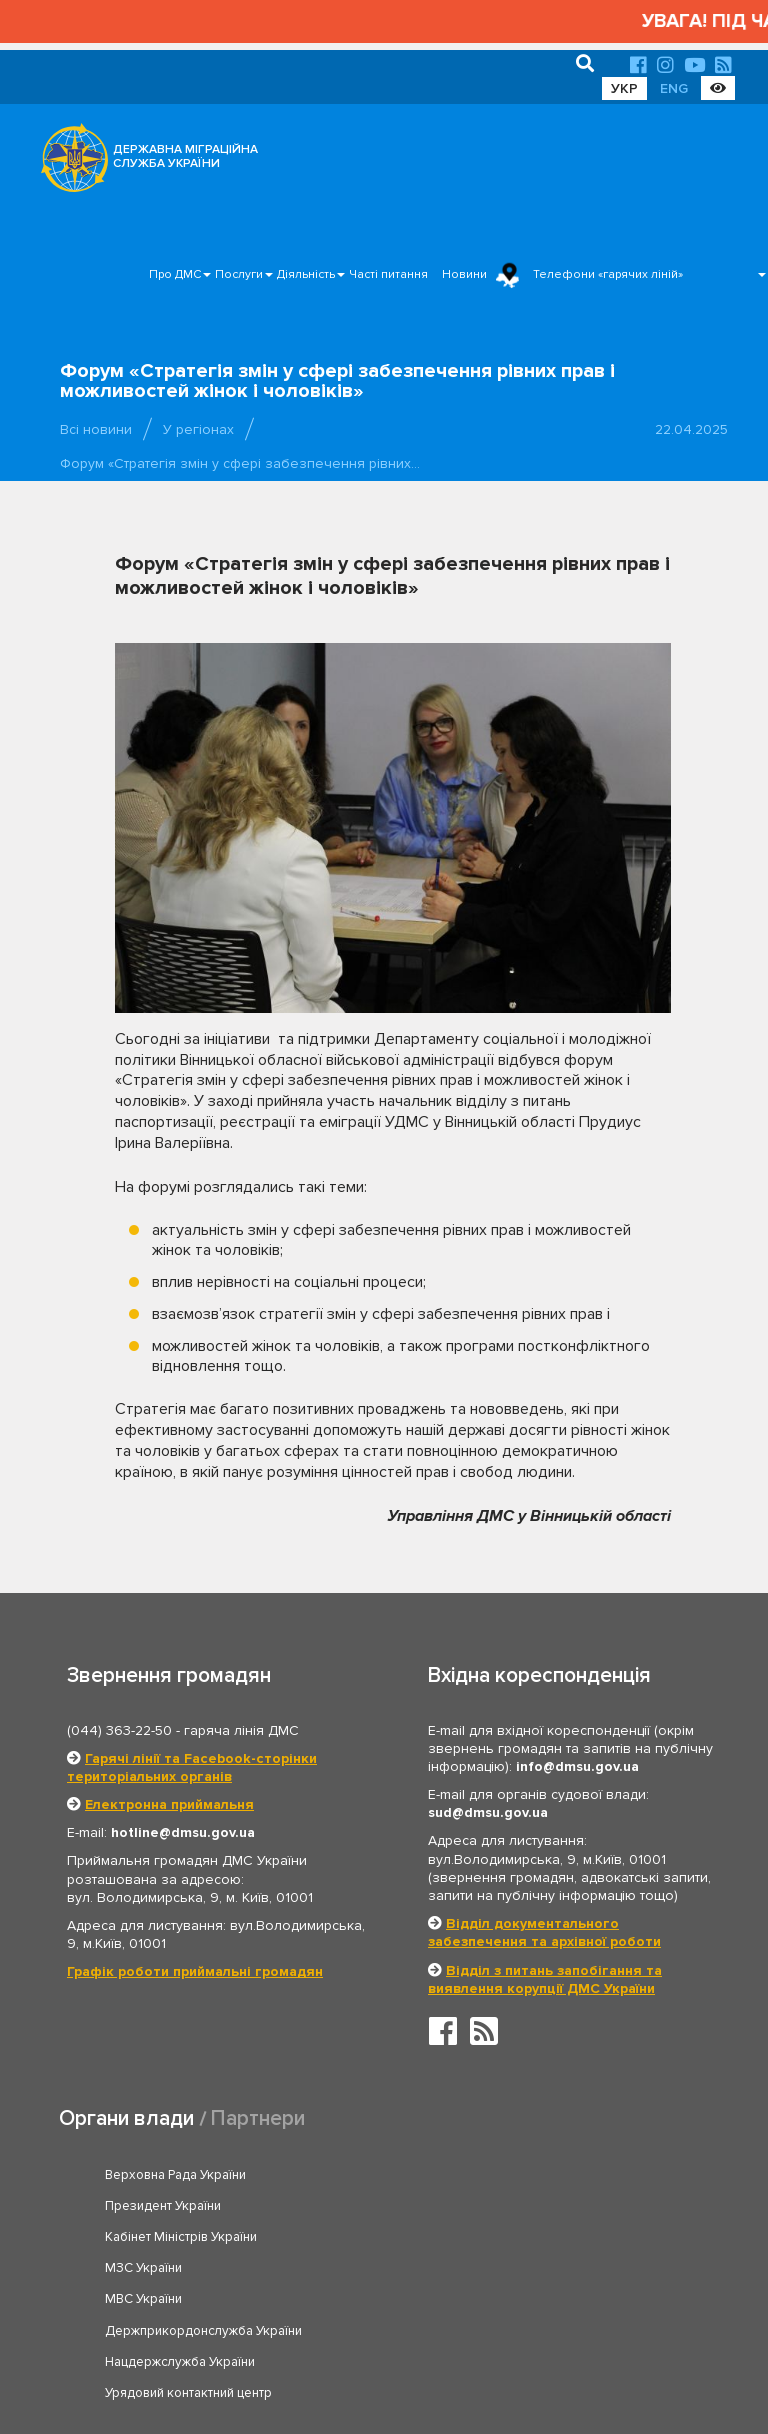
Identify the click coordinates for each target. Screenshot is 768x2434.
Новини (464, 274)
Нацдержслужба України (180, 2268)
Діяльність (306, 274)
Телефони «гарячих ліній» (608, 274)
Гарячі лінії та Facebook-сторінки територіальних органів (192, 1767)
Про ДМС (175, 274)
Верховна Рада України (175, 2175)
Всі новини (96, 429)
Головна (378, 2357)
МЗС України (470, 2206)
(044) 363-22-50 (119, 1730)
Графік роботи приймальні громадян (195, 1971)
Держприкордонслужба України (530, 2237)
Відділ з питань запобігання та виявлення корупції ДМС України (545, 1979)
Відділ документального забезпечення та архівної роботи (544, 1932)
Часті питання (388, 274)
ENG (674, 88)
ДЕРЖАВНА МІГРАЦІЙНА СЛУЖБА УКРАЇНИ (185, 156)
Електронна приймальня (169, 1804)
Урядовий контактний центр (515, 2268)
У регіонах (198, 429)
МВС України (143, 2237)
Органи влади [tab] (126, 2118)
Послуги (239, 274)
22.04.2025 (691, 429)
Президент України (490, 2175)
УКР (624, 88)
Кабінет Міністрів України (181, 2206)
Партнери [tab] (258, 2118)
